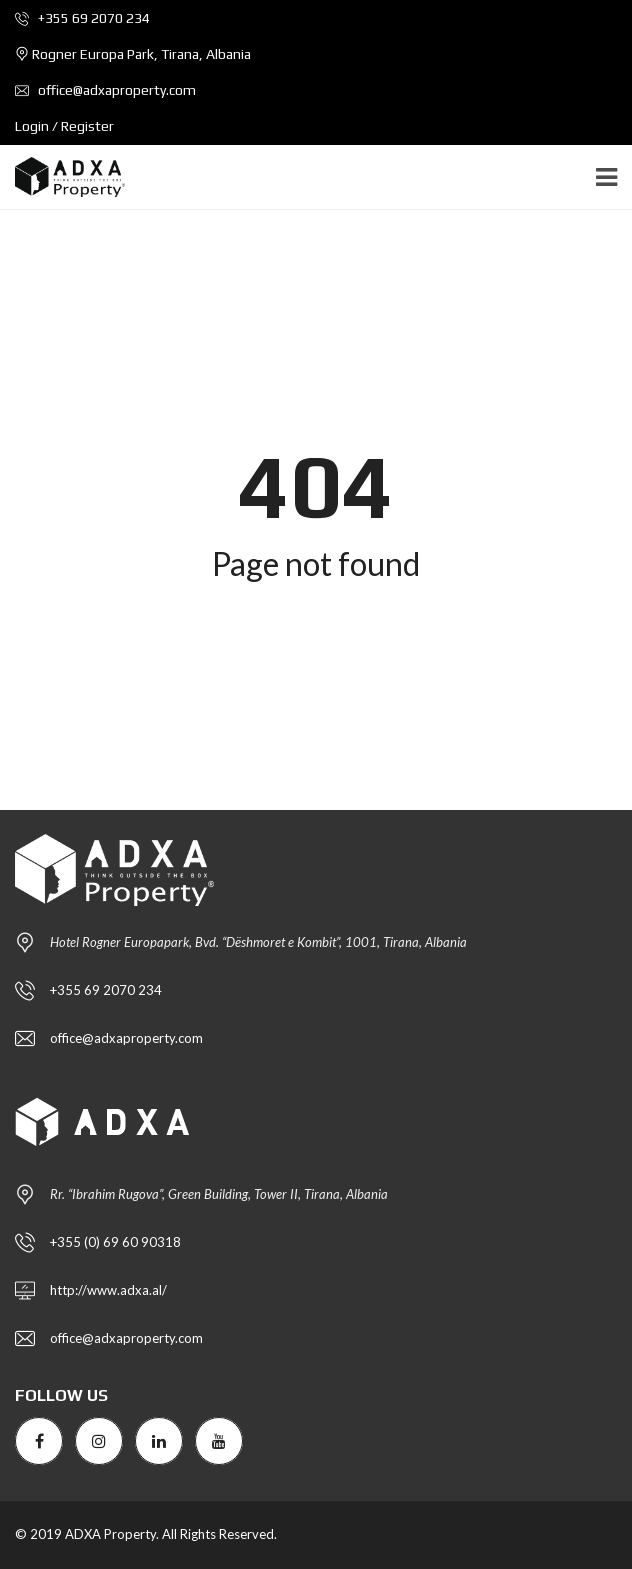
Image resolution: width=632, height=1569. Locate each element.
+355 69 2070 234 (82, 18)
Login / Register (64, 126)
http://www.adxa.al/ (108, 1290)
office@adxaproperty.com (105, 90)
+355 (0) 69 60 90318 (115, 1242)
